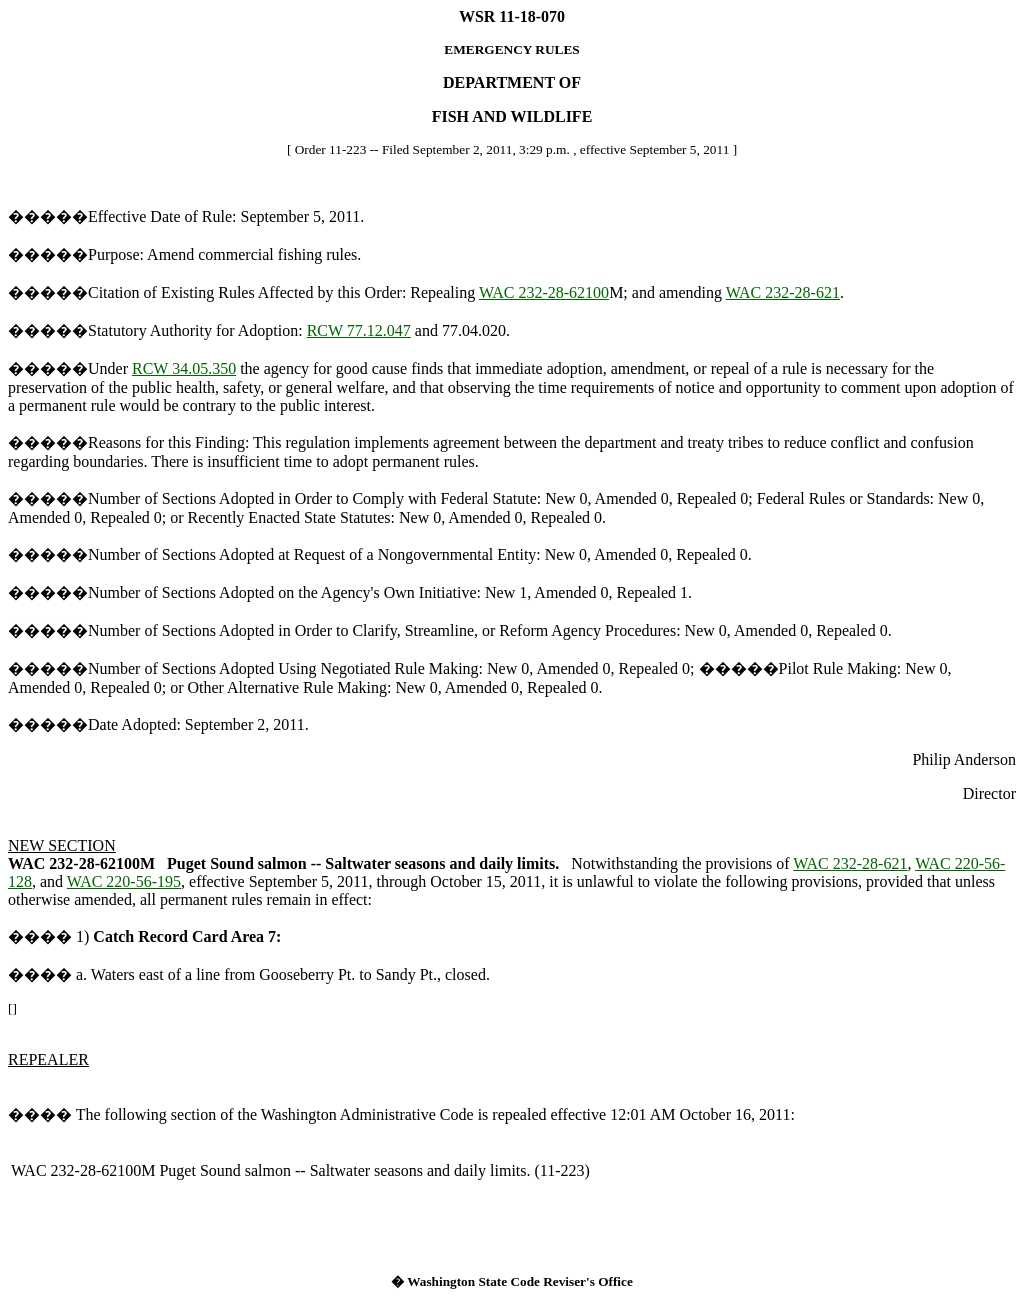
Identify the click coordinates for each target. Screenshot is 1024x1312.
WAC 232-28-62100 (544, 292)
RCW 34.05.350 (184, 368)
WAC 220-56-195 (124, 881)
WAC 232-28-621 (783, 292)
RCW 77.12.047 (359, 330)
